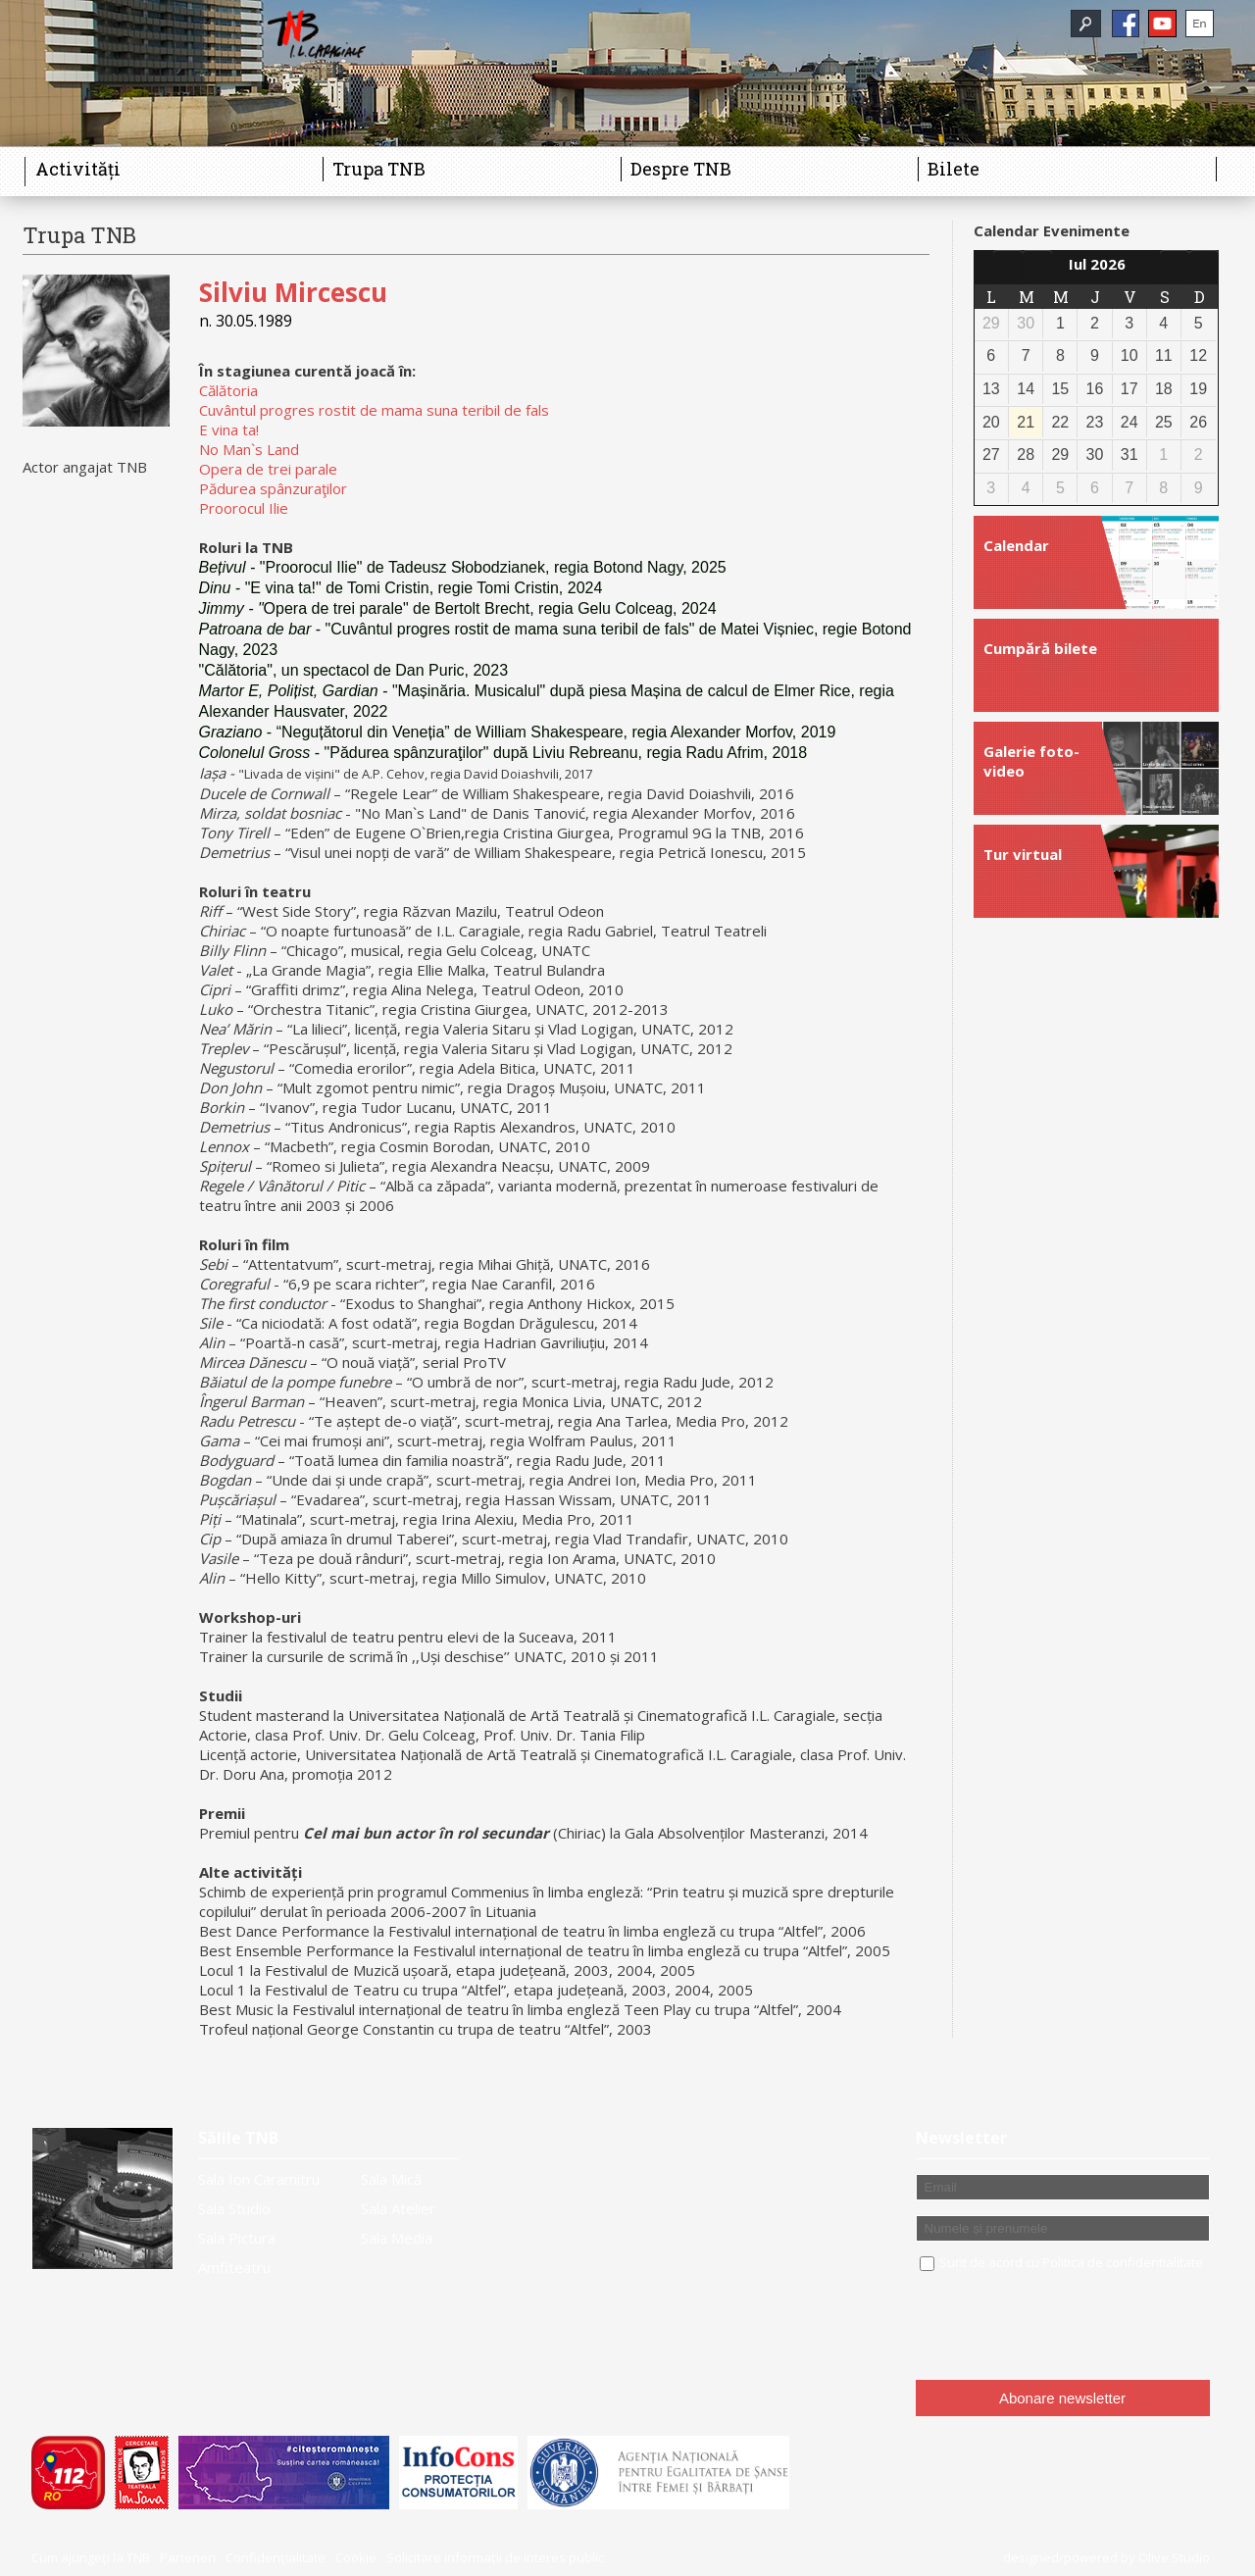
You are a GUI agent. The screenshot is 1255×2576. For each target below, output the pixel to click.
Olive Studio (1174, 2557)
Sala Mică (391, 2179)
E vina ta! (229, 429)
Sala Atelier (398, 2208)
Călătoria (228, 390)
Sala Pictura (237, 2238)
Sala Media (396, 2238)
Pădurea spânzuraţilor (273, 488)
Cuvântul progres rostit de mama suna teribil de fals (374, 410)
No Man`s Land (249, 449)
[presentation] (1065, 2327)
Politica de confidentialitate (1122, 2262)
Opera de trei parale (268, 469)
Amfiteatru (234, 2267)
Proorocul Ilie (243, 508)
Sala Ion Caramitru (259, 2179)
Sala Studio (234, 2208)
